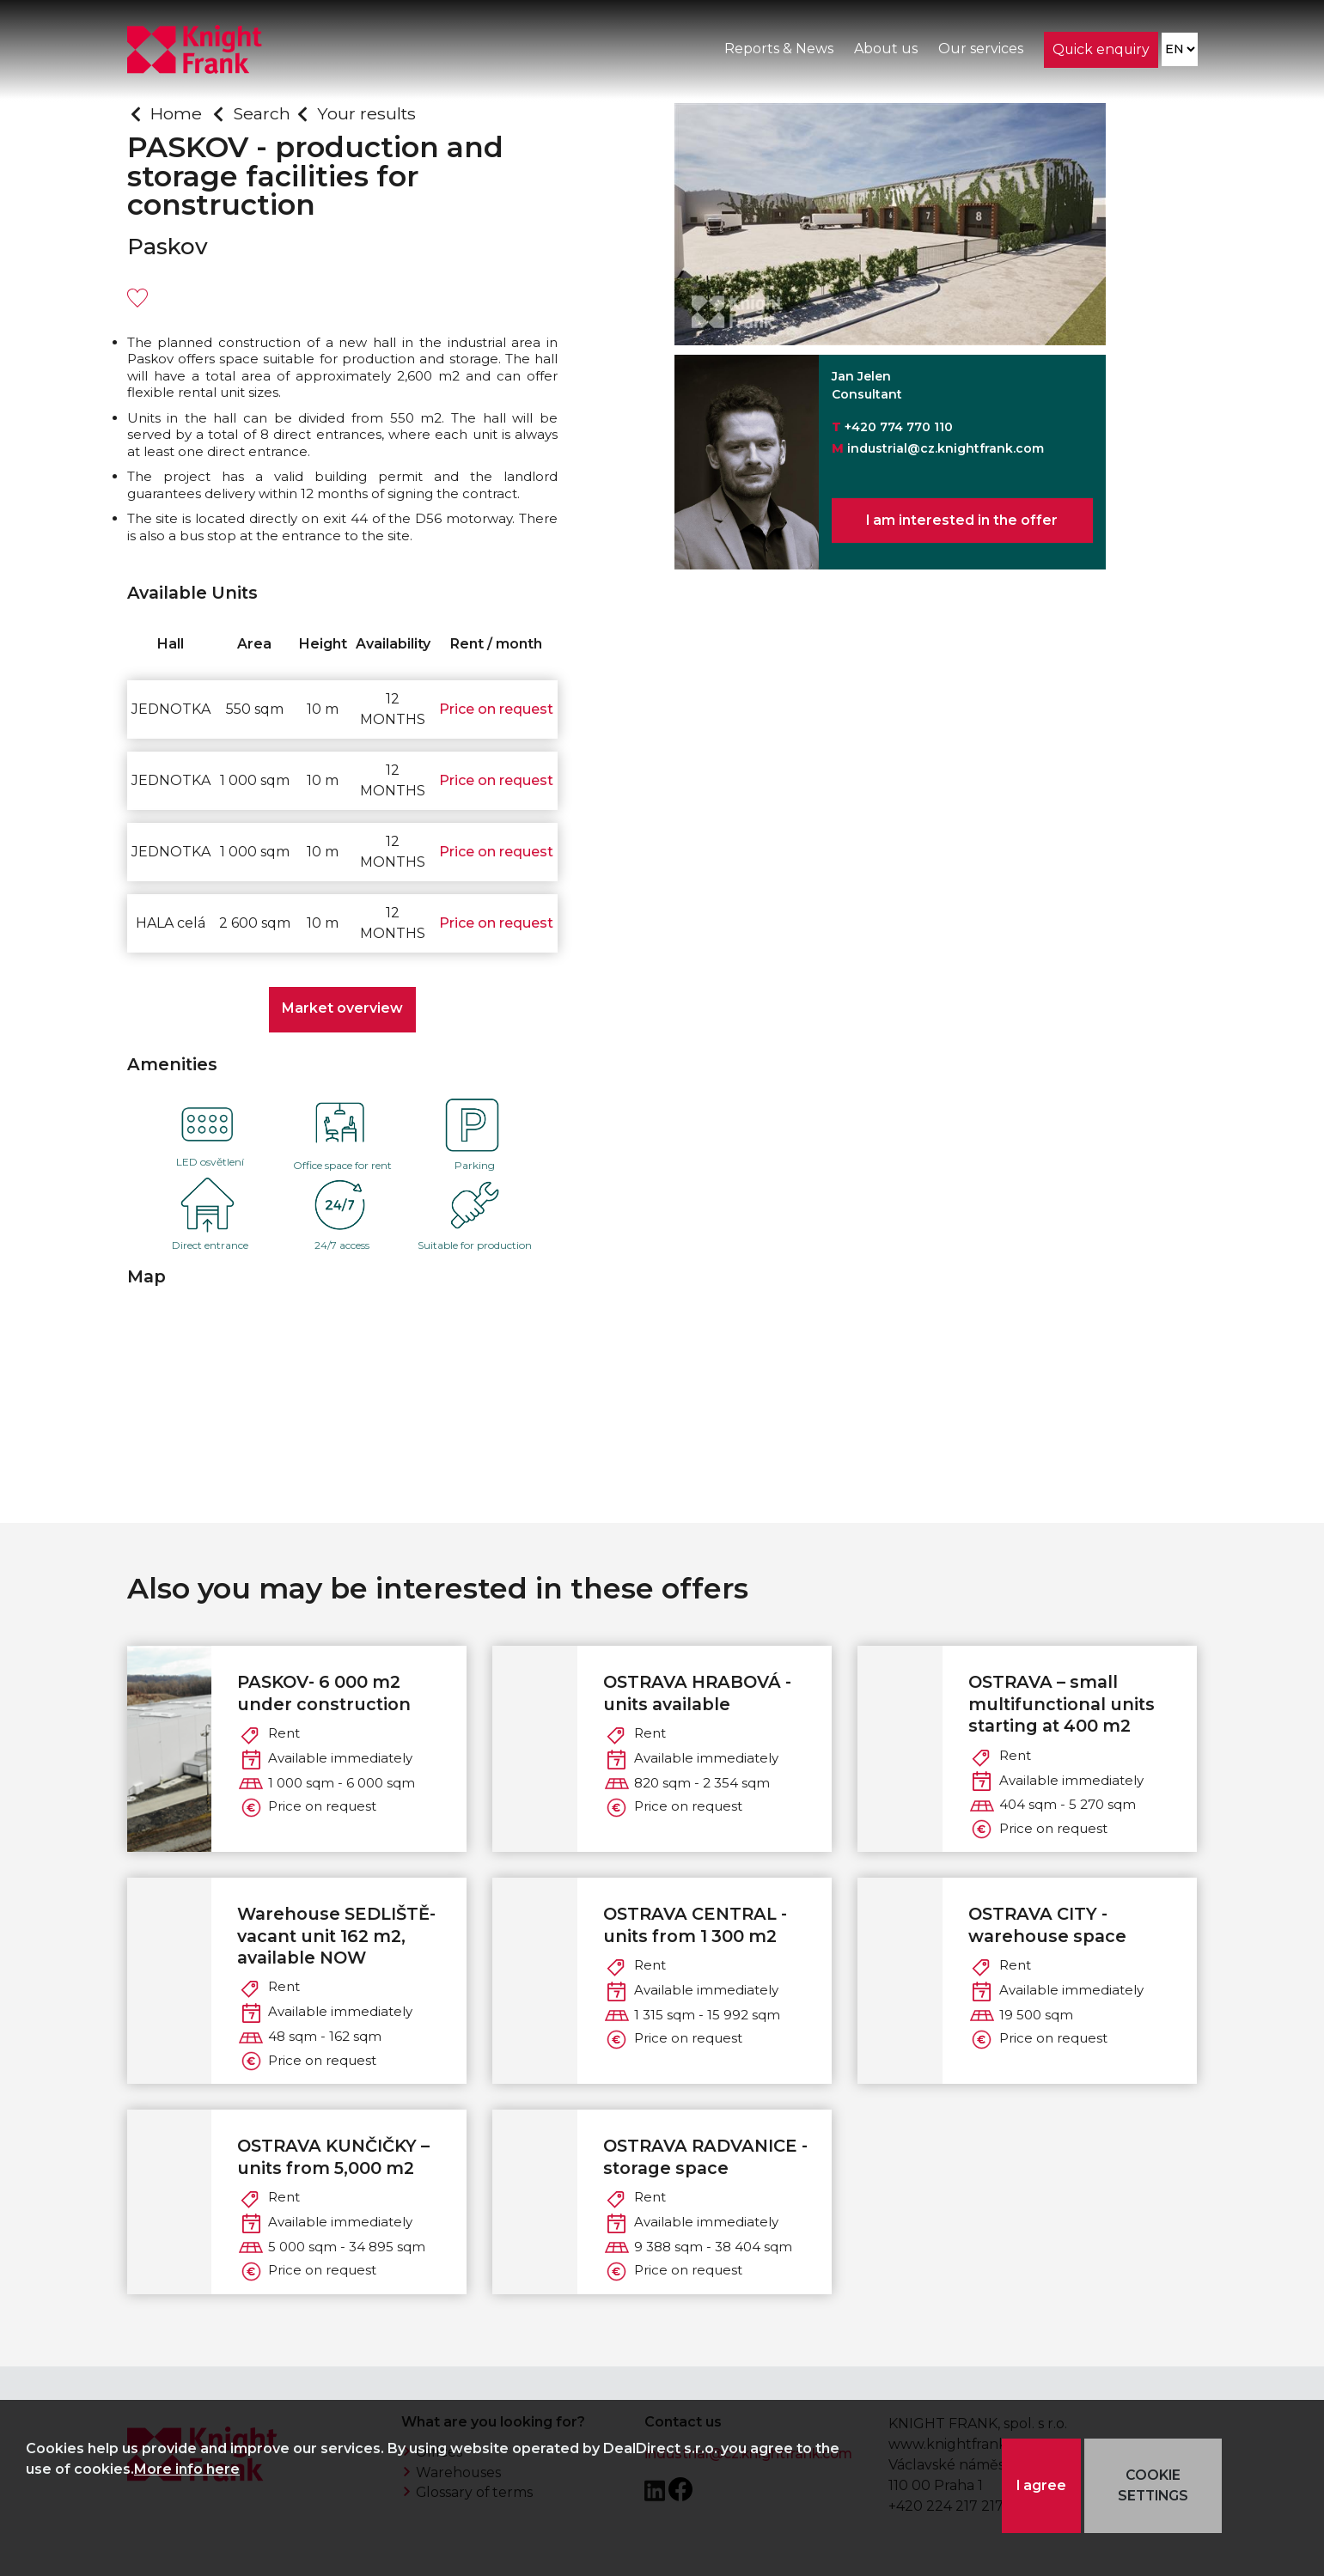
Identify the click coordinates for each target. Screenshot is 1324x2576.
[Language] (1179, 52)
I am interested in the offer (962, 521)
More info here (187, 2469)
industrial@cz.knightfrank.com (945, 448)
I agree (1041, 2485)
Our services (979, 50)
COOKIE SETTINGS (1154, 2485)
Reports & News (778, 50)
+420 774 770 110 (899, 427)
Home (176, 113)
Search (262, 113)
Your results (367, 113)
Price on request (496, 709)
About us (885, 50)
